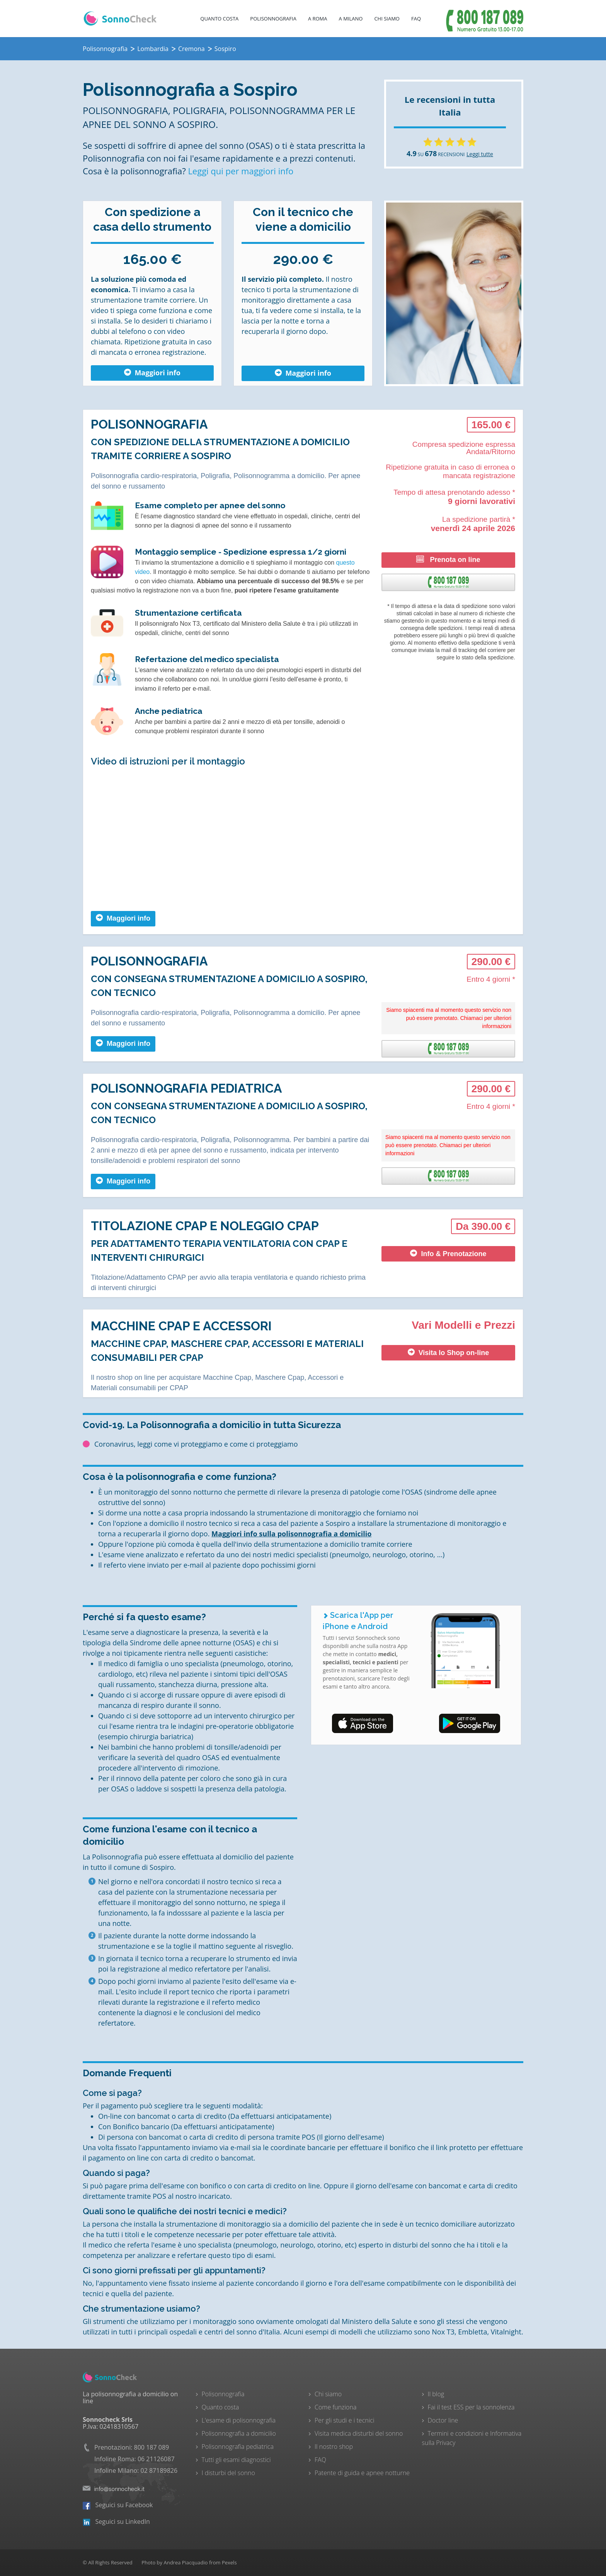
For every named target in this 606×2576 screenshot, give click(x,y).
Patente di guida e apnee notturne (362, 2473)
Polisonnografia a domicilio (239, 2433)
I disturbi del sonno (228, 2473)
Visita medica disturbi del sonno (359, 2433)
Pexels (229, 2562)
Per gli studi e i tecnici (344, 2420)
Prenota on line (448, 559)
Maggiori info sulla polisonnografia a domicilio (291, 1533)
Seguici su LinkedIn (116, 2521)
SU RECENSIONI (436, 154)
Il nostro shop (334, 2446)
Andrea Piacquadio (185, 2562)
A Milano (351, 18)
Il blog (436, 2394)
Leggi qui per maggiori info (240, 171)
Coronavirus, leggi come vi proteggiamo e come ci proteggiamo (196, 1444)
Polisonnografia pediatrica (238, 2446)
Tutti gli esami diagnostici (236, 2459)
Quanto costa (219, 18)
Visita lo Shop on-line (448, 1352)
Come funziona (335, 2407)
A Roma (317, 18)
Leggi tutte (479, 154)
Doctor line (443, 2420)
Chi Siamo (387, 18)
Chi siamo (328, 2394)
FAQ (416, 18)
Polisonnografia (273, 18)
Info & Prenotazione (448, 1254)
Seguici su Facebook (118, 2505)
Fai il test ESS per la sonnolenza (471, 2407)
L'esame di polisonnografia (239, 2420)
